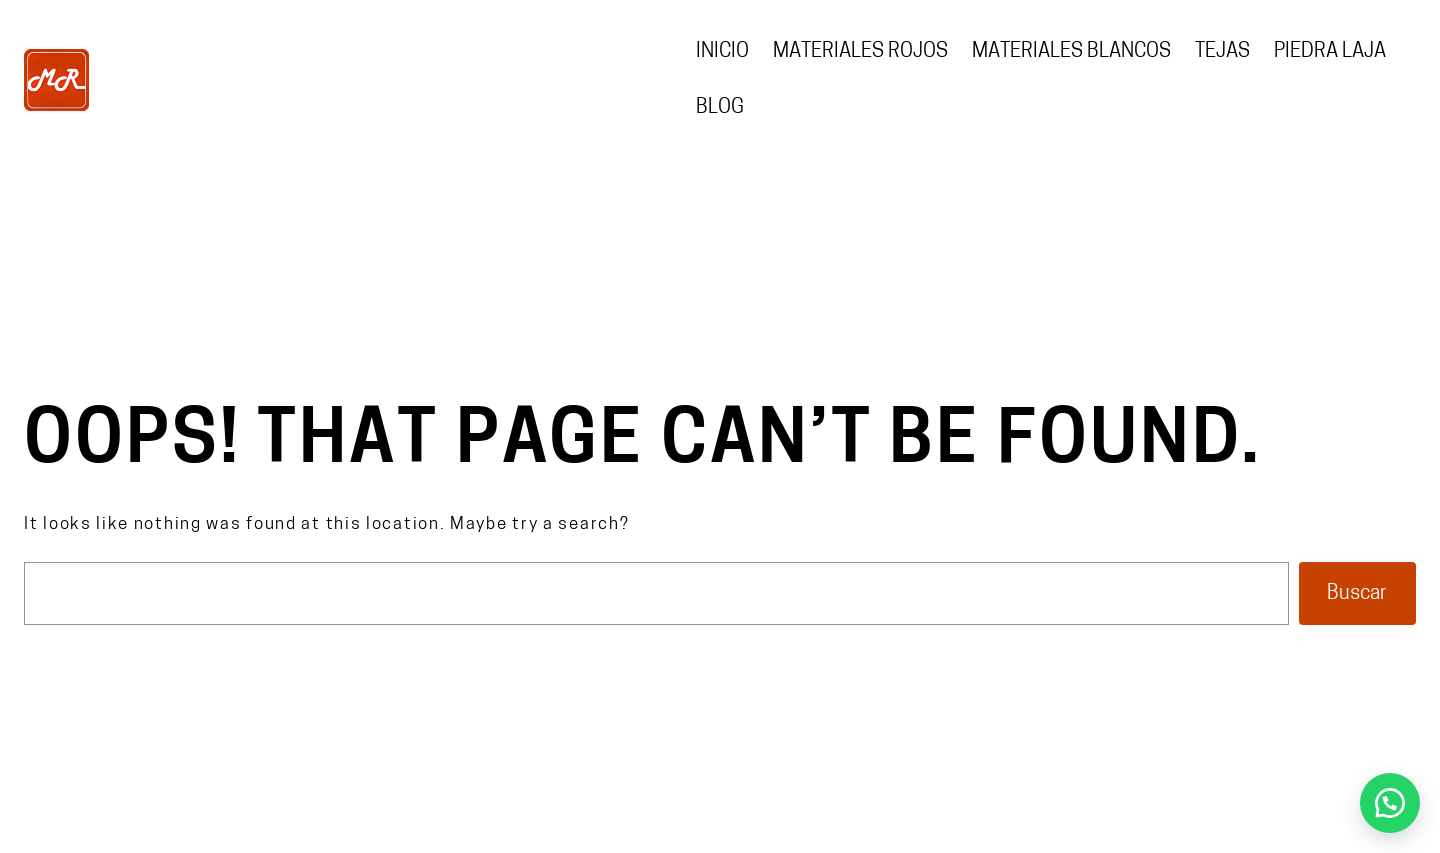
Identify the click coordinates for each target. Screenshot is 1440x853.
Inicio (722, 52)
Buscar (1357, 594)
